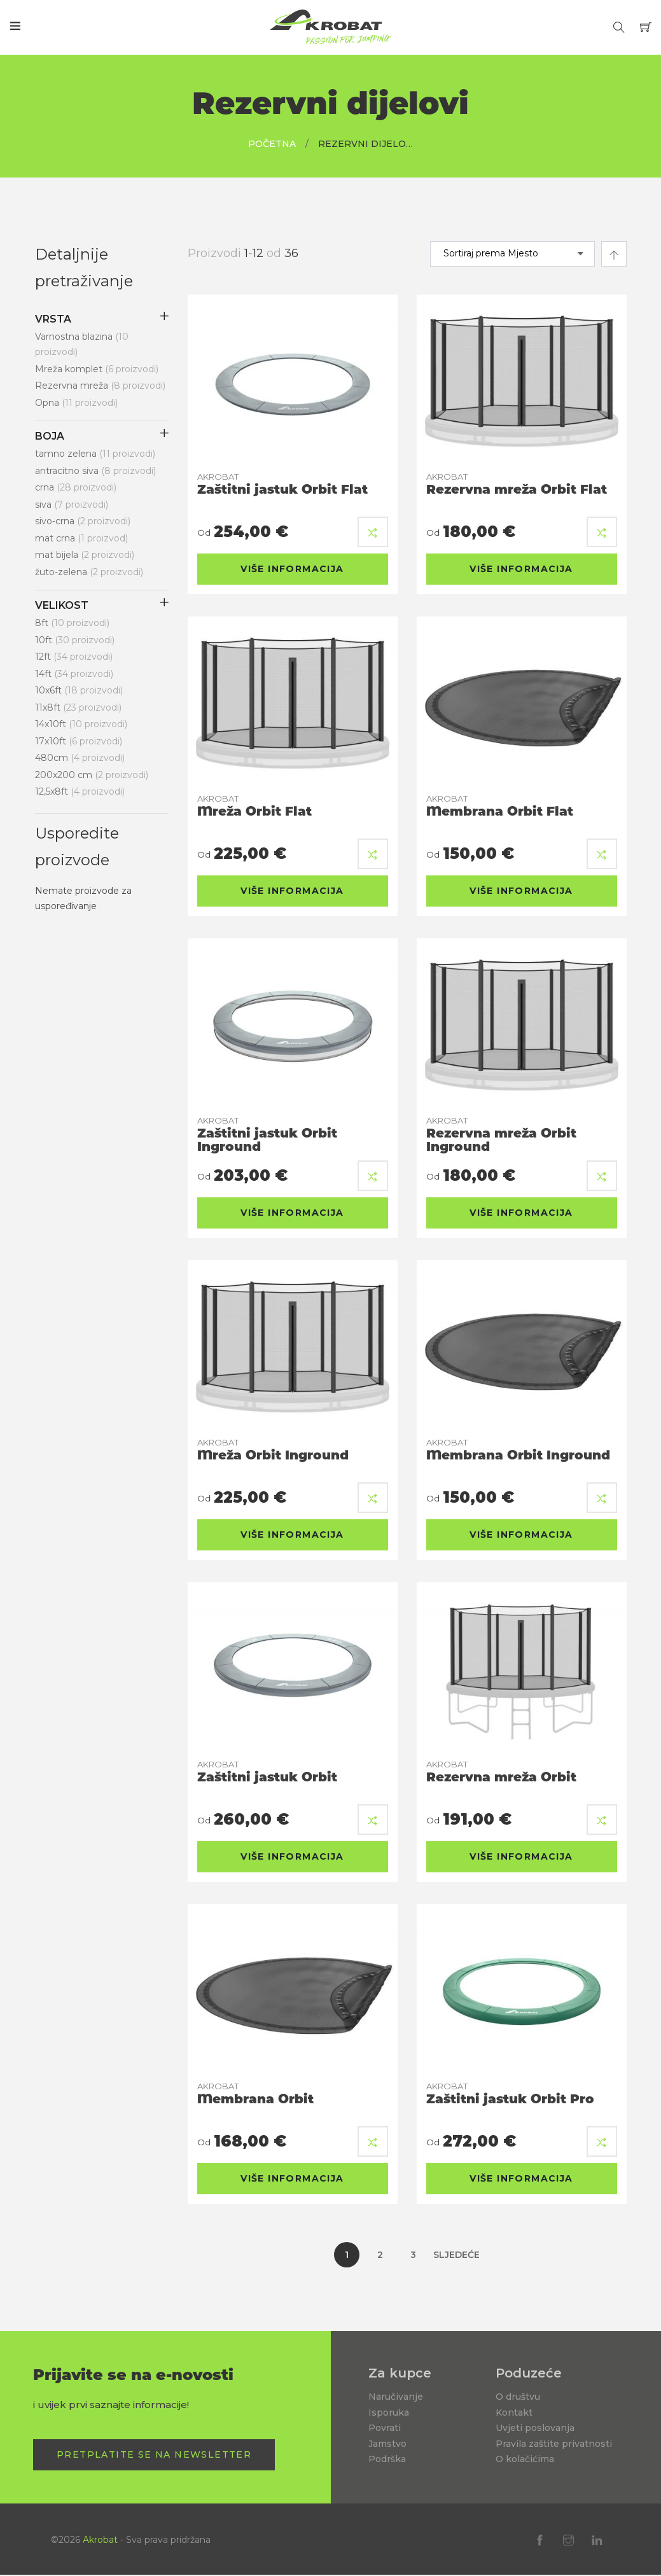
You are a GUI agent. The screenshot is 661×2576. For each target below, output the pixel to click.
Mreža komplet (96, 369)
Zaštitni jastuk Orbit (267, 1772)
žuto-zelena (89, 572)
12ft (74, 656)
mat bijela (84, 554)
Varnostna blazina (82, 344)
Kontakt (514, 2412)
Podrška (387, 2459)
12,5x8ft (80, 791)
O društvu (518, 2396)
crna (75, 487)
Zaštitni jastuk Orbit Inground (267, 1134)
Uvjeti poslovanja (535, 2427)
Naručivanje (395, 2396)
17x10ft (78, 741)
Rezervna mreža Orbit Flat (516, 484)
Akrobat (100, 2539)
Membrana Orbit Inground (518, 1450)
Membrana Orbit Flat (499, 806)
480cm (80, 757)
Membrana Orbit (255, 2093)
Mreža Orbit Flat (254, 806)
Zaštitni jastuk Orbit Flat (282, 484)
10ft (75, 640)
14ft (74, 673)
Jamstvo (387, 2443)
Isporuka (388, 2412)
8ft (72, 623)
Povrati (384, 2427)
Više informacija (292, 568)
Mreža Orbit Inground (273, 1450)
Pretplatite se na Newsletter (154, 2454)
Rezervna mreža (100, 385)
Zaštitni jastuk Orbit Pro (510, 2093)
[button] (373, 532)
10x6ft (79, 690)
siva (71, 504)
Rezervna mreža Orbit (501, 1772)
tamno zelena (95, 453)
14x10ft (81, 724)
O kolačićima (525, 2459)
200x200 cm (91, 775)
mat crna (81, 538)
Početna (272, 144)
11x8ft (78, 707)
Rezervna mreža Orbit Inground (501, 1134)
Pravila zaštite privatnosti (554, 2443)
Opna (76, 402)
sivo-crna (82, 521)
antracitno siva (95, 471)
